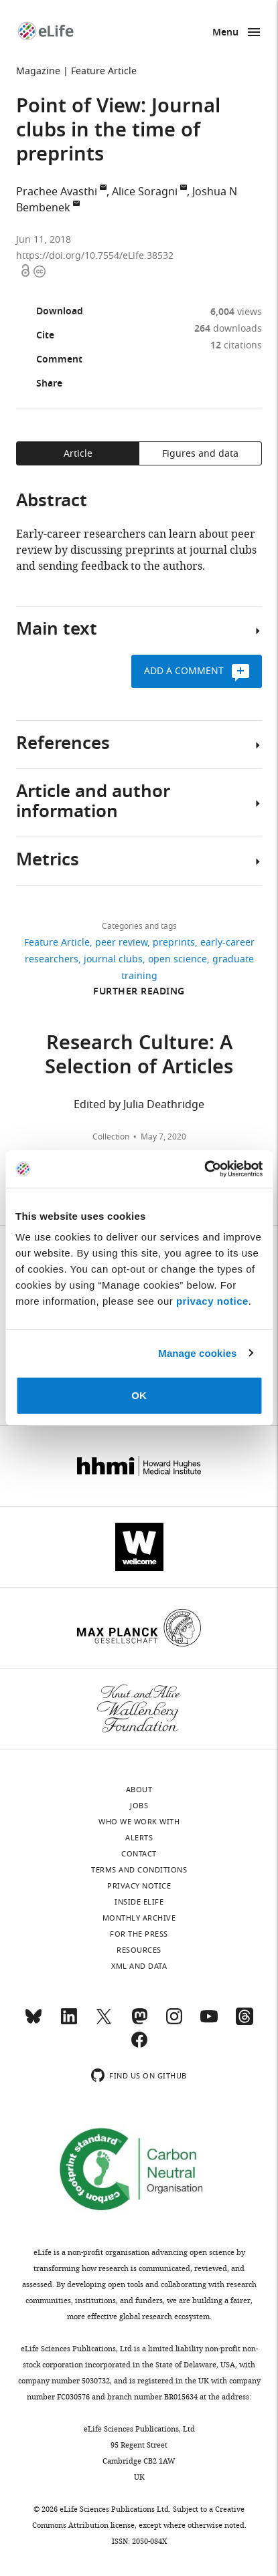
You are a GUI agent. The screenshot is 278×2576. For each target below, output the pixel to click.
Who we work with (139, 1821)
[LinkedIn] (69, 2022)
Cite (35, 336)
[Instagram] (174, 2022)
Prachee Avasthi (56, 192)
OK (139, 1395)
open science (177, 959)
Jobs (139, 1805)
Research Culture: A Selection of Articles (139, 1057)
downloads (228, 329)
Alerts (139, 1837)
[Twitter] (103, 2022)
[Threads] (244, 2022)
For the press (139, 1934)
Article (78, 454)
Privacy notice (139, 1886)
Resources (139, 1950)
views (236, 312)
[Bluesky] (33, 2022)
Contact (139, 1853)
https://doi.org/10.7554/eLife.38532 (94, 256)
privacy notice (212, 1301)
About (139, 1789)
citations (236, 345)
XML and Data (139, 1966)
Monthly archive (139, 1918)
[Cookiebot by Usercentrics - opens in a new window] (204, 1169)
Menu (225, 33)
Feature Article (104, 71)
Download (49, 312)
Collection (110, 1137)
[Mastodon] (139, 2022)
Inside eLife (139, 1902)
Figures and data (200, 454)
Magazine (38, 71)
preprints (174, 943)
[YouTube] (209, 2022)
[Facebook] (139, 2046)
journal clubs (113, 959)
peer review (121, 943)
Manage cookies (197, 1353)
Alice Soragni (145, 192)
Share (39, 385)
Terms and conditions (139, 1869)
